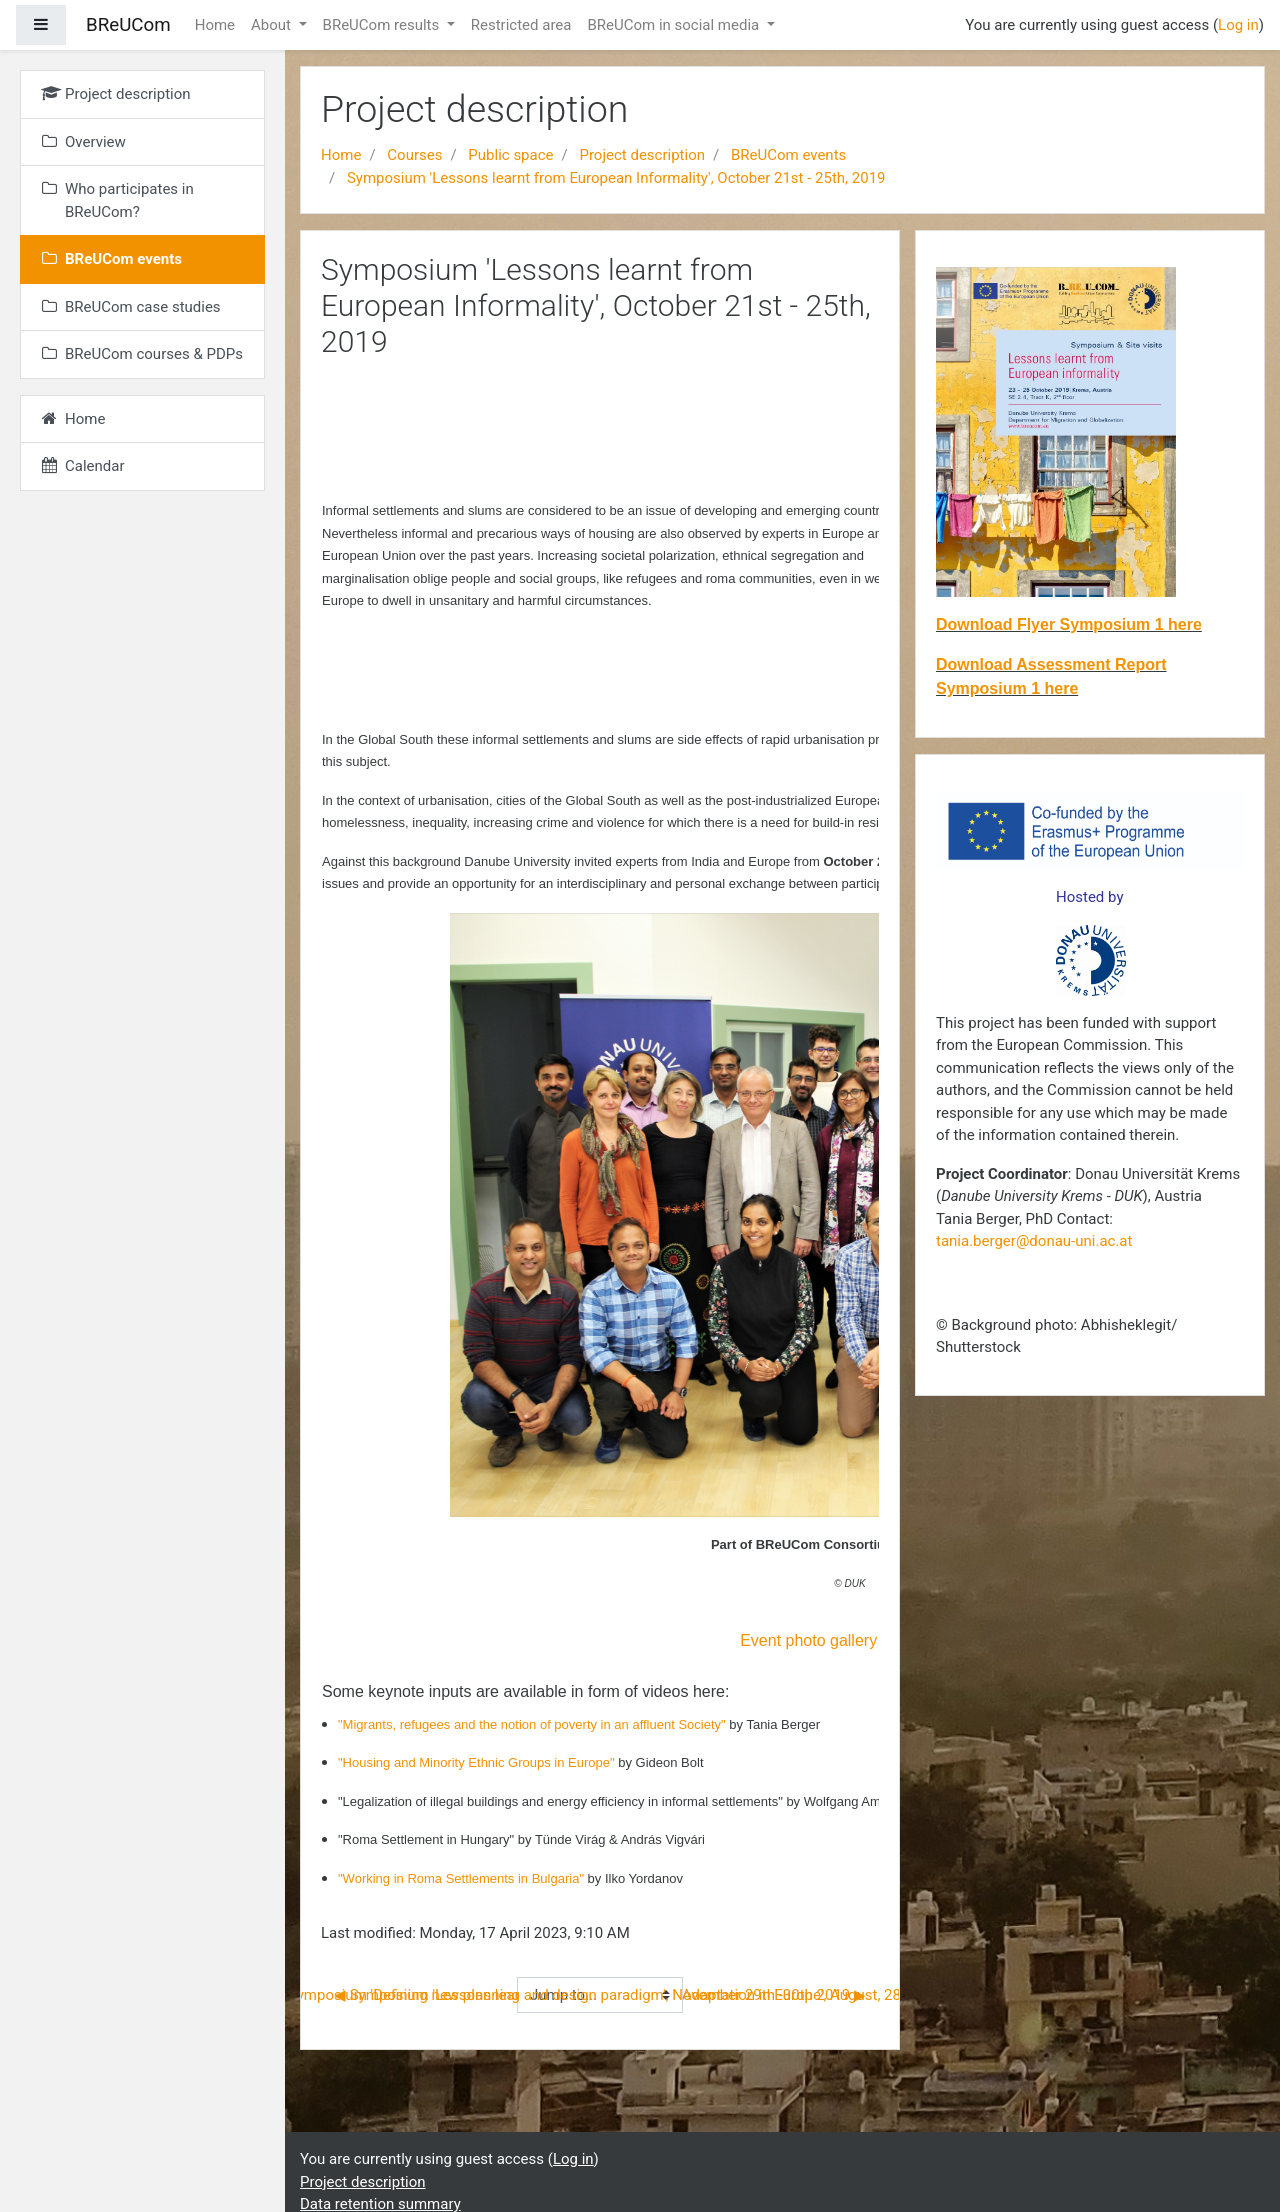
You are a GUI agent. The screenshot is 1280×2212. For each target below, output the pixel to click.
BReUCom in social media (675, 25)
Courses (414, 155)
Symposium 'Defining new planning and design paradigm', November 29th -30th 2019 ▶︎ (577, 1995)
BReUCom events (788, 155)
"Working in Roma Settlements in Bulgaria (458, 1878)
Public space (510, 155)
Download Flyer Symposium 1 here (1069, 624)
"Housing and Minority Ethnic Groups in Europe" (478, 1762)
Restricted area (521, 25)
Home (215, 25)
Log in (1238, 25)
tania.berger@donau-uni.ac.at (1034, 1241)
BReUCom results (383, 25)
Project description (642, 155)
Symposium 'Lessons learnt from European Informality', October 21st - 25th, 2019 (616, 178)
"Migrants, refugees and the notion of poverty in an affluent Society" (533, 1724)
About (273, 25)
